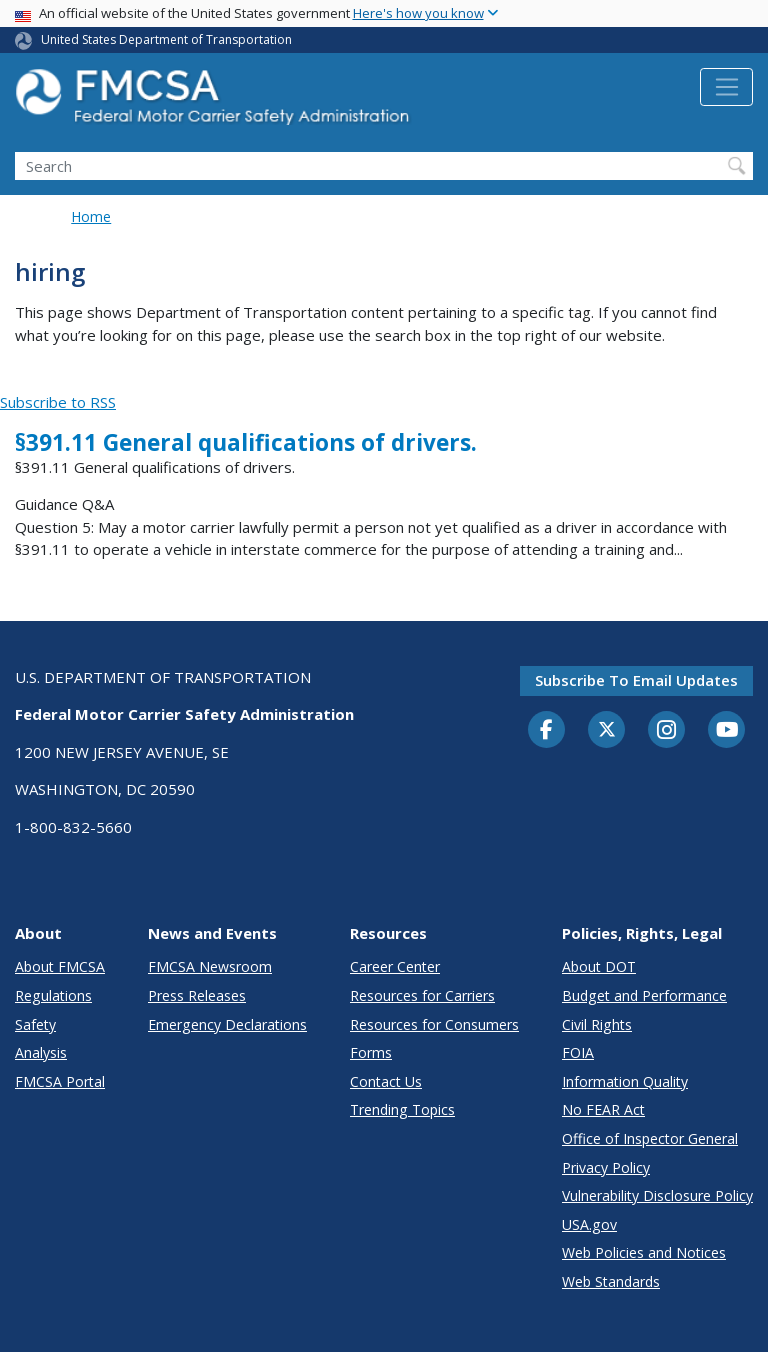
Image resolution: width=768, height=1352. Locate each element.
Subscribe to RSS (58, 402)
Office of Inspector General (650, 1138)
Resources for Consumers (434, 1024)
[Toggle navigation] (726, 87)
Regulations (53, 995)
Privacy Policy (606, 1167)
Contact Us (386, 1081)
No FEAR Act (603, 1109)
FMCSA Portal (60, 1081)
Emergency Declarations (227, 1024)
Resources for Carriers (422, 995)
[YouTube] (727, 731)
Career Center (395, 966)
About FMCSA (60, 966)
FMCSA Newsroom (210, 966)
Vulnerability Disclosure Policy (657, 1195)
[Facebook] (547, 731)
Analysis (41, 1052)
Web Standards (611, 1281)
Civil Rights (597, 1024)
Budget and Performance (644, 995)
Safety (35, 1024)
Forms (371, 1052)
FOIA (578, 1052)
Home (91, 216)
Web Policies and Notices (644, 1252)
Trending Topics (402, 1109)
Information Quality (625, 1081)
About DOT (599, 966)
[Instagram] (667, 732)
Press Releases (197, 995)
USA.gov (589, 1224)
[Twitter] (607, 730)
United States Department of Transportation (166, 39)
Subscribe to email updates (636, 680)
